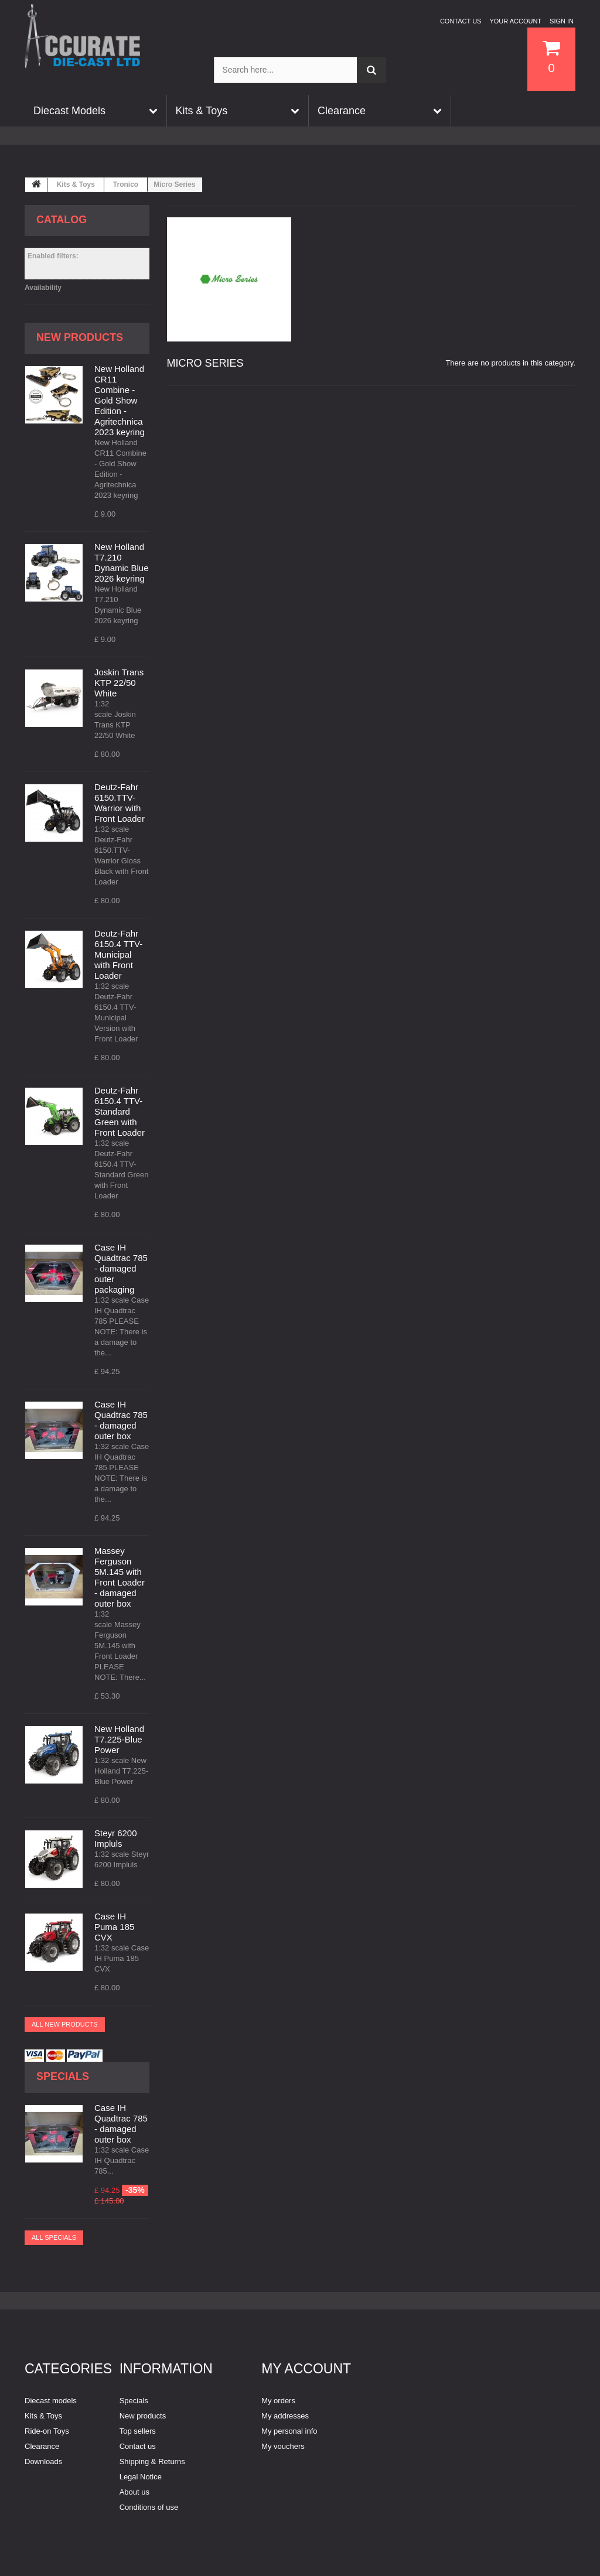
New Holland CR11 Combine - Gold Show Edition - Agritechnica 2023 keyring (119, 400)
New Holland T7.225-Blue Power (119, 1739)
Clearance (42, 2446)
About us (134, 2492)
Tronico (125, 184)
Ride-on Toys (47, 2431)
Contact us (461, 21)
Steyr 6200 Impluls (115, 1838)
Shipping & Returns (152, 2461)
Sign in (562, 21)
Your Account (515, 21)
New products (79, 337)
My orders (278, 2400)
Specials (62, 2076)
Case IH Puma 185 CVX (114, 1926)
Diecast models (51, 2400)
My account (306, 2368)
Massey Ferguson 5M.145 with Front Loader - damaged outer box (119, 1577)
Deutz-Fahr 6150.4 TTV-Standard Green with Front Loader (119, 1111)
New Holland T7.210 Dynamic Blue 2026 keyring (121, 562)
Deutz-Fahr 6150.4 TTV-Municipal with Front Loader (118, 954)
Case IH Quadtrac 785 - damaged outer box (121, 1420)
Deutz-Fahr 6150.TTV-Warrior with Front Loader (119, 803)
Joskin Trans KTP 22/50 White (119, 682)
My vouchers (283, 2446)
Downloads (43, 2461)
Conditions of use (149, 2507)
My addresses (285, 2415)
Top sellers (138, 2431)
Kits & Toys (76, 184)
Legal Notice (141, 2476)
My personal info (289, 2431)
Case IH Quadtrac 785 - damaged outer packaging (121, 1268)
